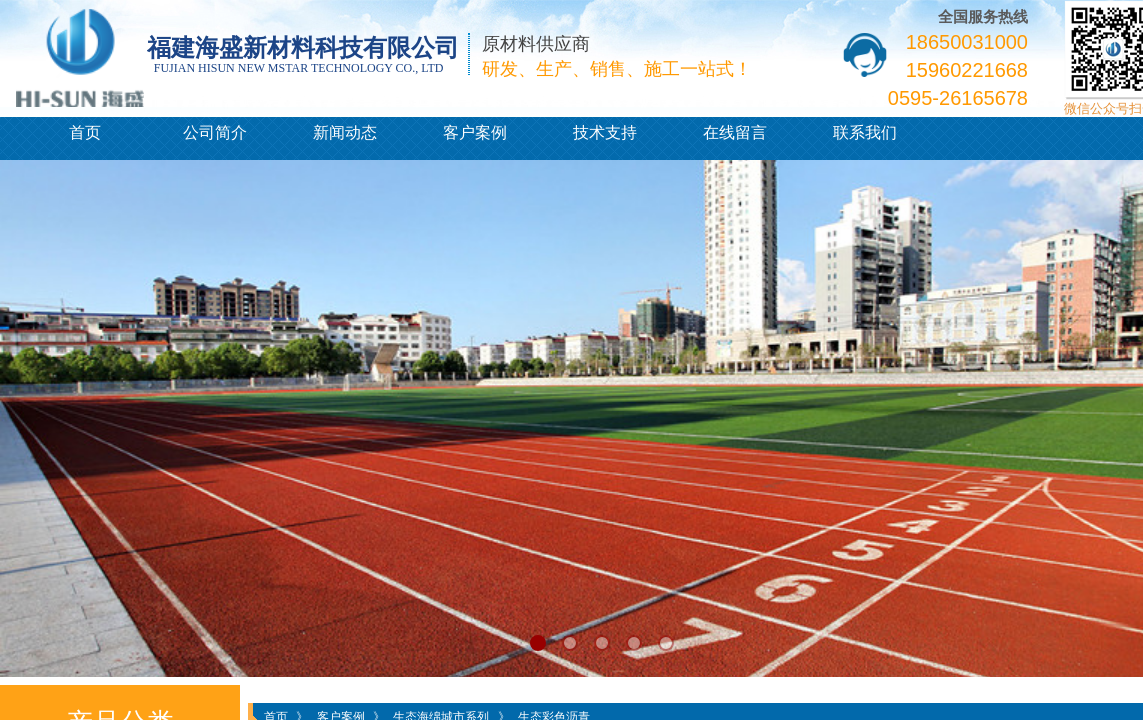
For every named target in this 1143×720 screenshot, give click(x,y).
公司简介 (215, 132)
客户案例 (475, 132)
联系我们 (865, 132)
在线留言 (735, 132)
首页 (85, 132)
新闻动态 (345, 132)
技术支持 (605, 132)
